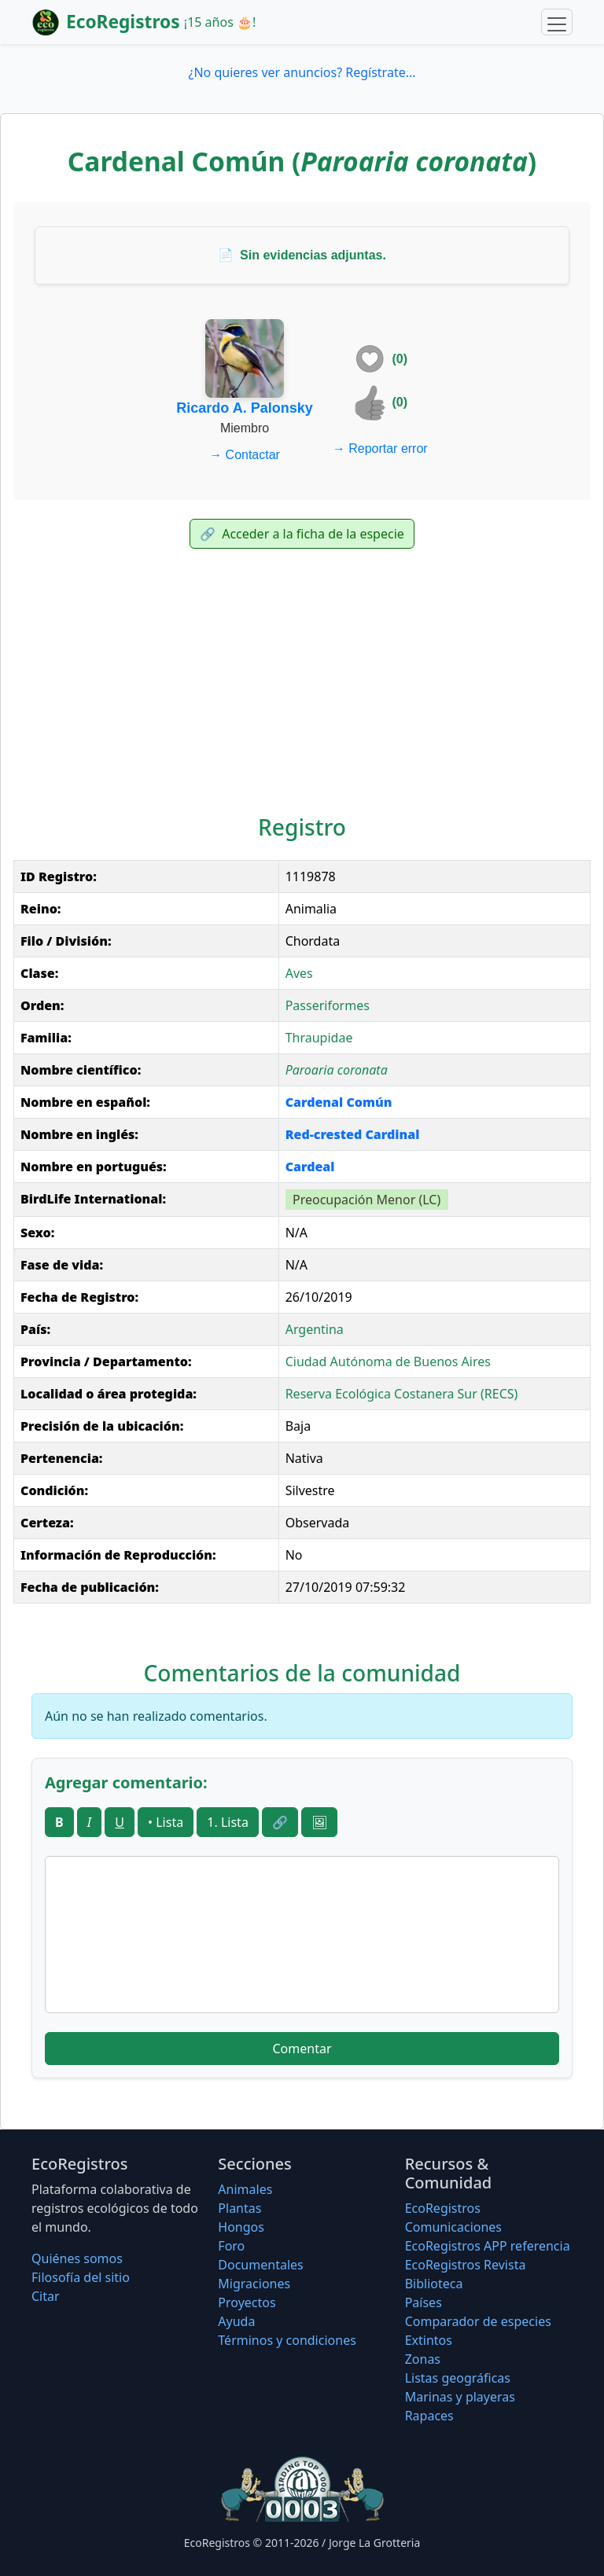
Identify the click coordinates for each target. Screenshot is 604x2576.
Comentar (301, 2048)
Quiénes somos (77, 2258)
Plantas (239, 2208)
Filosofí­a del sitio (80, 2277)
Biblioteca (434, 2283)
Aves (299, 973)
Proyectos (246, 2302)
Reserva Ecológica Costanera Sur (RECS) (401, 1393)
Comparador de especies (478, 2321)
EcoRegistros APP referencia (487, 2245)
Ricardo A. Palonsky (244, 408)
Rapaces (429, 2415)
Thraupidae (319, 1037)
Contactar (244, 454)
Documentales (260, 2264)
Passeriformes (327, 1005)
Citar (45, 2296)
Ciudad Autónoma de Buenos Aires (388, 1361)
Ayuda (236, 2321)
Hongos (241, 2227)
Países (423, 2302)
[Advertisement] (302, 685)
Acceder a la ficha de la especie (302, 533)
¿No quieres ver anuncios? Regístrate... (301, 72)
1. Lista (228, 1822)
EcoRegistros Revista (465, 2264)
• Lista (165, 1822)
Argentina (314, 1329)
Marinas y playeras (460, 2396)
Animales (245, 2189)
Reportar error (380, 448)
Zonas (422, 2359)
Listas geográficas (457, 2378)
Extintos (428, 2340)
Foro (231, 2245)
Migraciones (254, 2283)
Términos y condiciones (287, 2340)
